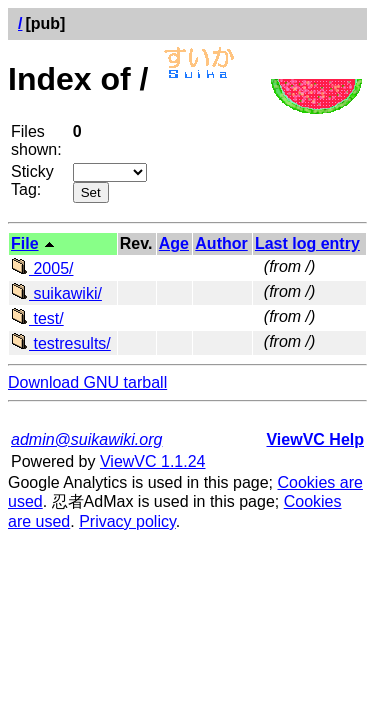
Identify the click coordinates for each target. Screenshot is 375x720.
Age (174, 243)
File (25, 243)
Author (221, 243)
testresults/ (61, 343)
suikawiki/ (56, 293)
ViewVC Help (315, 439)
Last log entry (307, 243)
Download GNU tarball (87, 382)
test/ (37, 318)
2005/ (42, 268)
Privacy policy (127, 521)
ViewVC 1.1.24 (153, 461)
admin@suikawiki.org (86, 439)
